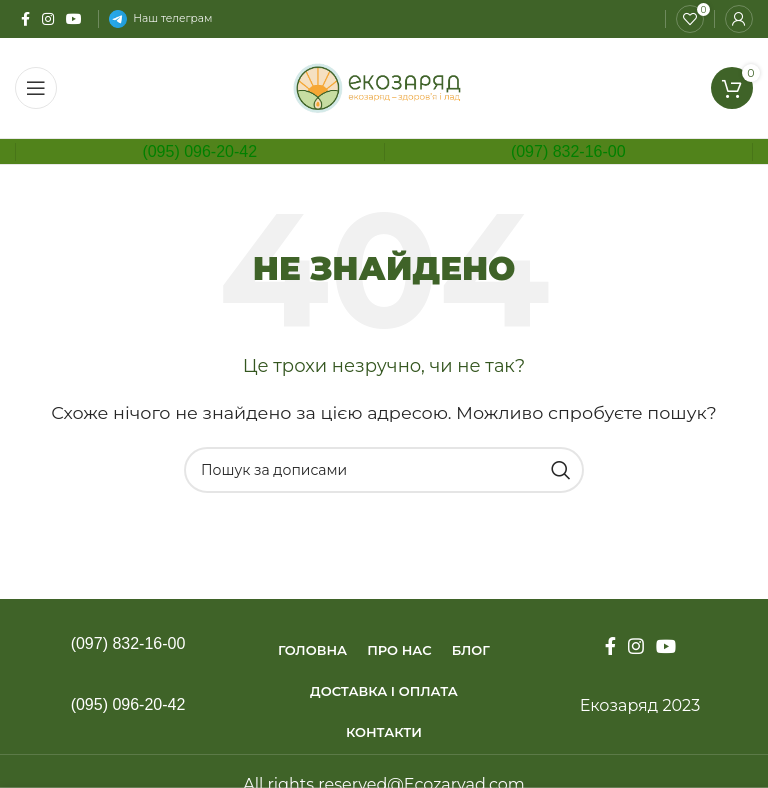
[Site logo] (384, 86)
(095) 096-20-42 (199, 151)
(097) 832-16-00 (568, 151)
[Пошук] (384, 470)
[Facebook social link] (25, 19)
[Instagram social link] (48, 19)
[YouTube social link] (74, 19)
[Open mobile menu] (36, 88)
